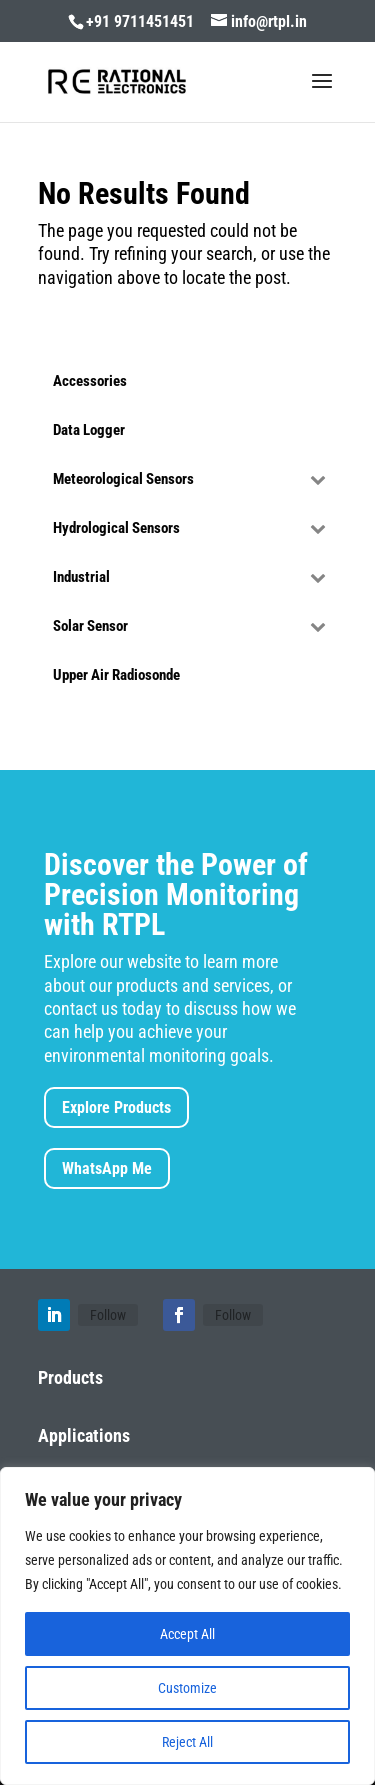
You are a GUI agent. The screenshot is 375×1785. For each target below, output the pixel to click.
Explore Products (116, 1107)
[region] (187, 1626)
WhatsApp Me (107, 1168)
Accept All (187, 1634)
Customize (187, 1688)
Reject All (187, 1742)
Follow (108, 1315)
